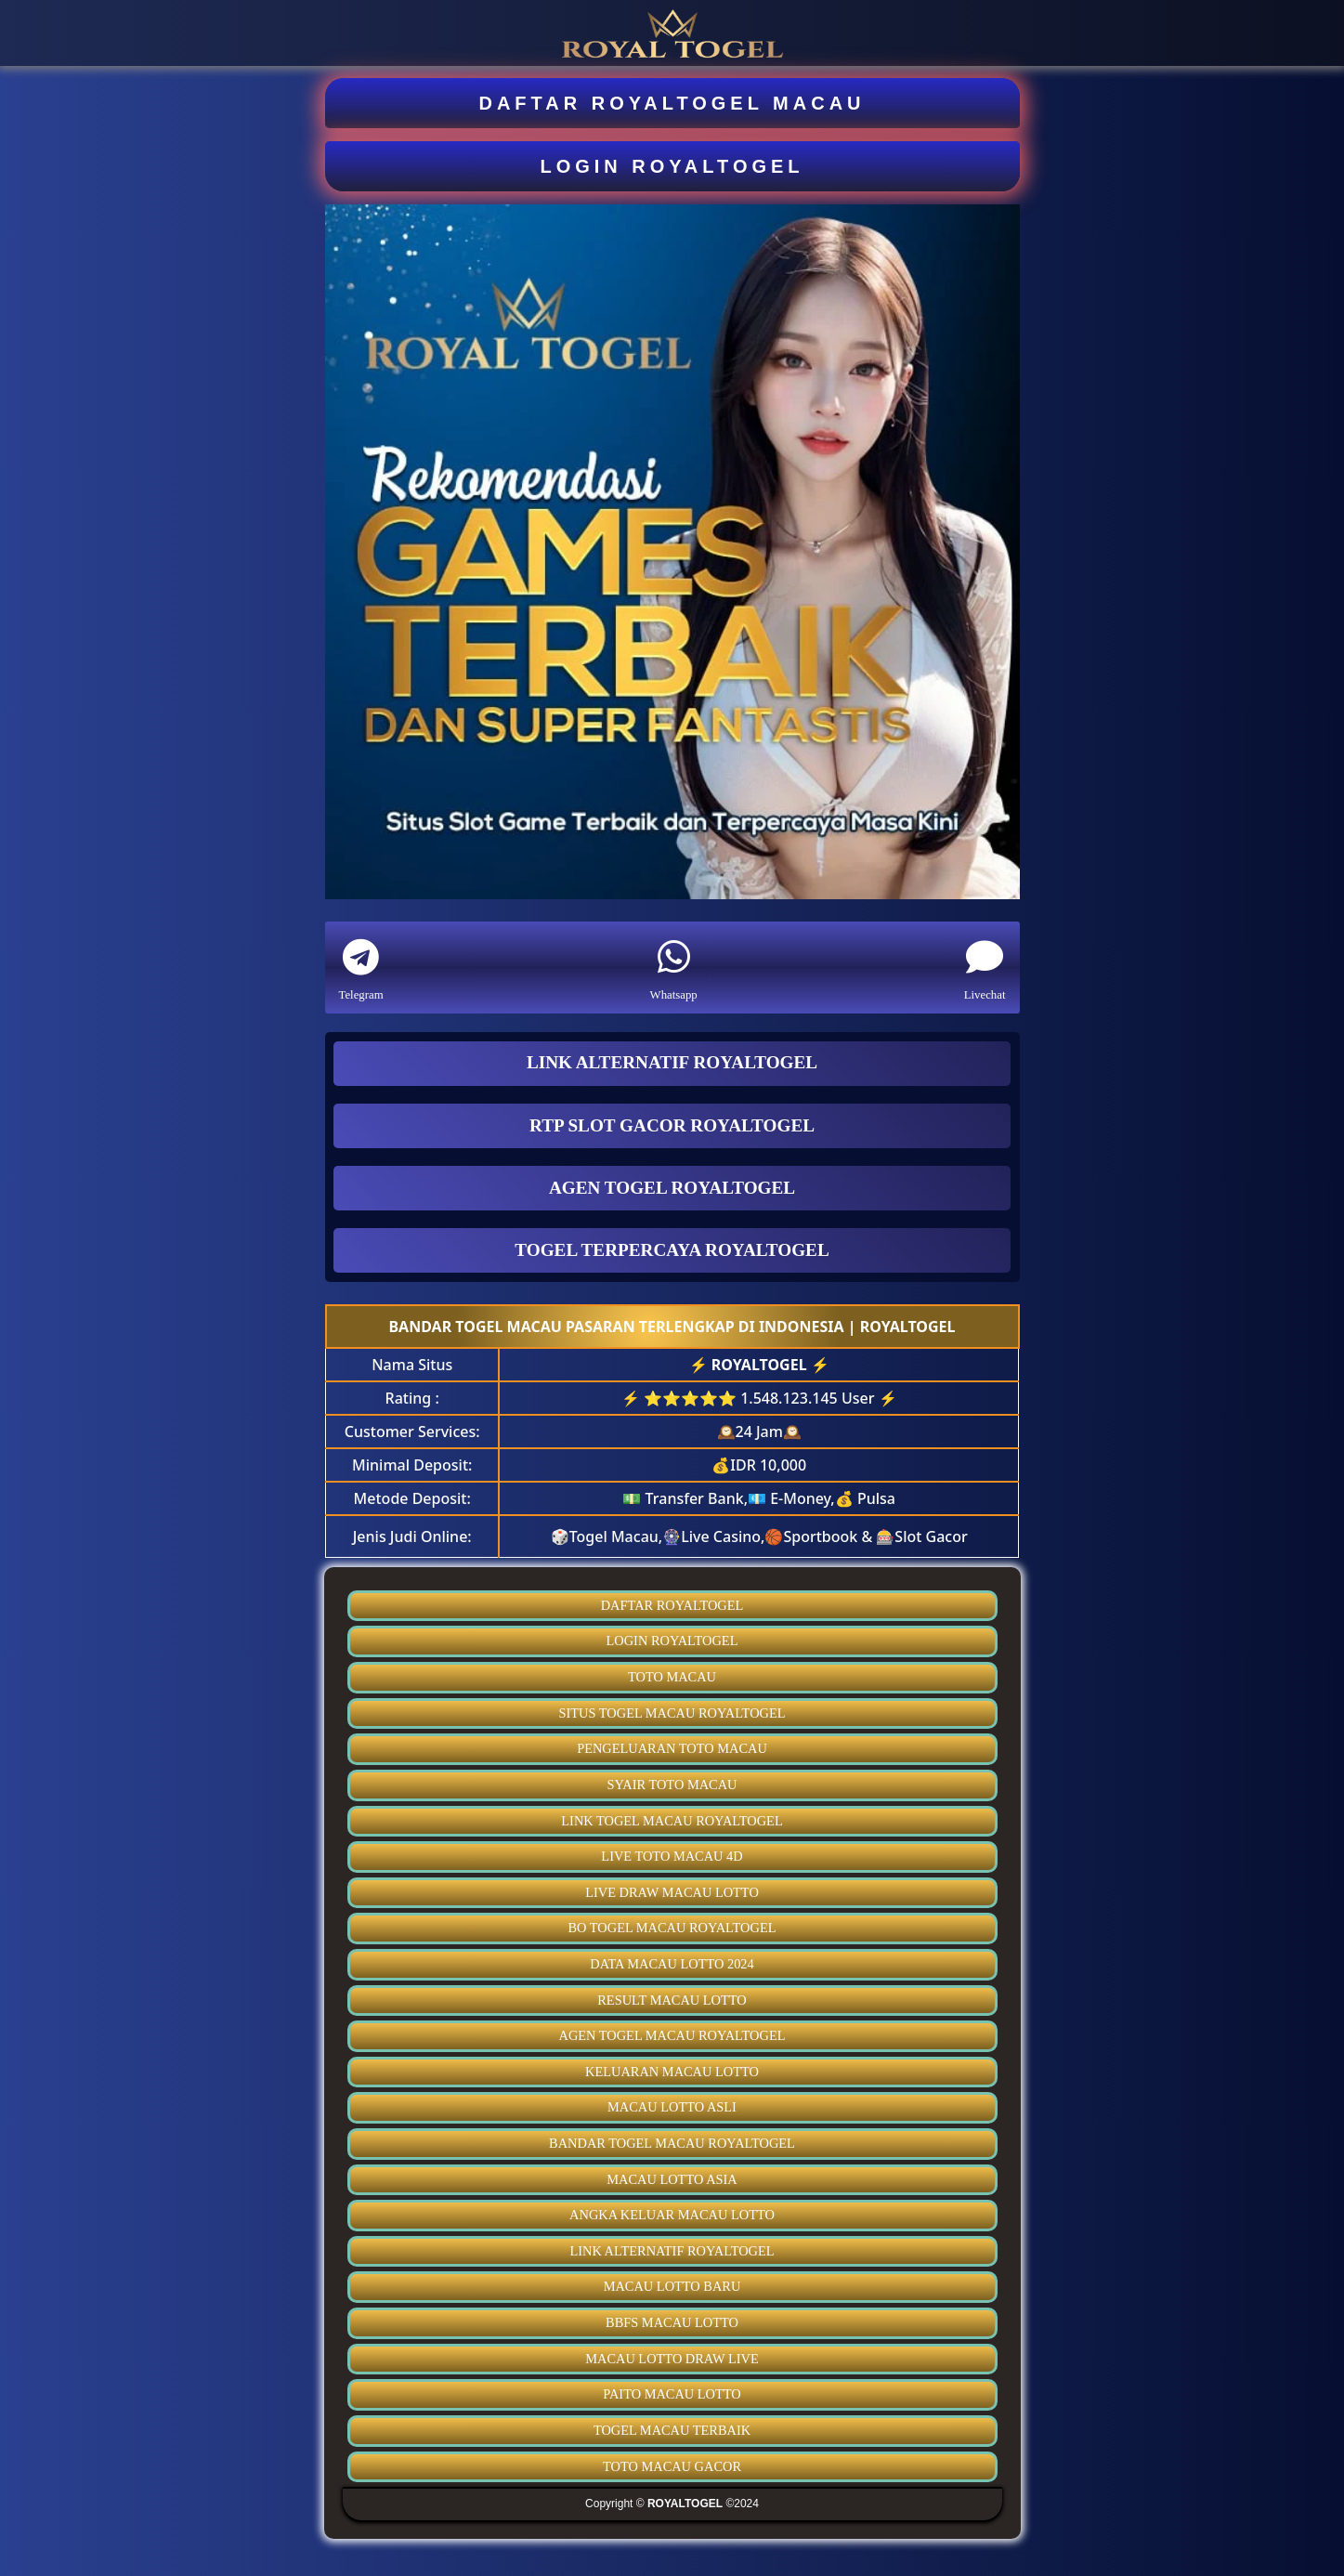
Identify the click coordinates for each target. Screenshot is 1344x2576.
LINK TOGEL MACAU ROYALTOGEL (671, 1820)
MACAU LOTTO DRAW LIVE (672, 2358)
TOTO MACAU (672, 1676)
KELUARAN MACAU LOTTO (672, 2071)
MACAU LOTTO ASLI (672, 2106)
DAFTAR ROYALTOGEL (672, 1605)
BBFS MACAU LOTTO (672, 2322)
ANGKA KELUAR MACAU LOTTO (672, 2214)
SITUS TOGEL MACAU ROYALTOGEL (672, 1713)
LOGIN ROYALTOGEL (671, 166)
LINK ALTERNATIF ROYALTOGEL (671, 2250)
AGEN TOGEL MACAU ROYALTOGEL (672, 2035)
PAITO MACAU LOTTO (671, 2393)
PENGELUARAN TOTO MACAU (672, 1748)
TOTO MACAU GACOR (672, 2466)
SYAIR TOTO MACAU (672, 1784)
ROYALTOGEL (759, 1364)
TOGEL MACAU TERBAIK (672, 2430)
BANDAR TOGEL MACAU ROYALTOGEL (672, 2143)
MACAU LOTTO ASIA (672, 2179)
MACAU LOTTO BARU (672, 2286)
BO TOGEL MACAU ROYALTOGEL (672, 1927)
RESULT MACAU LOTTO (671, 2000)
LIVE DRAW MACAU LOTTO (672, 1892)
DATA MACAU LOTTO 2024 (671, 1963)
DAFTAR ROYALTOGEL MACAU (671, 103)
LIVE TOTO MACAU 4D (671, 1856)
